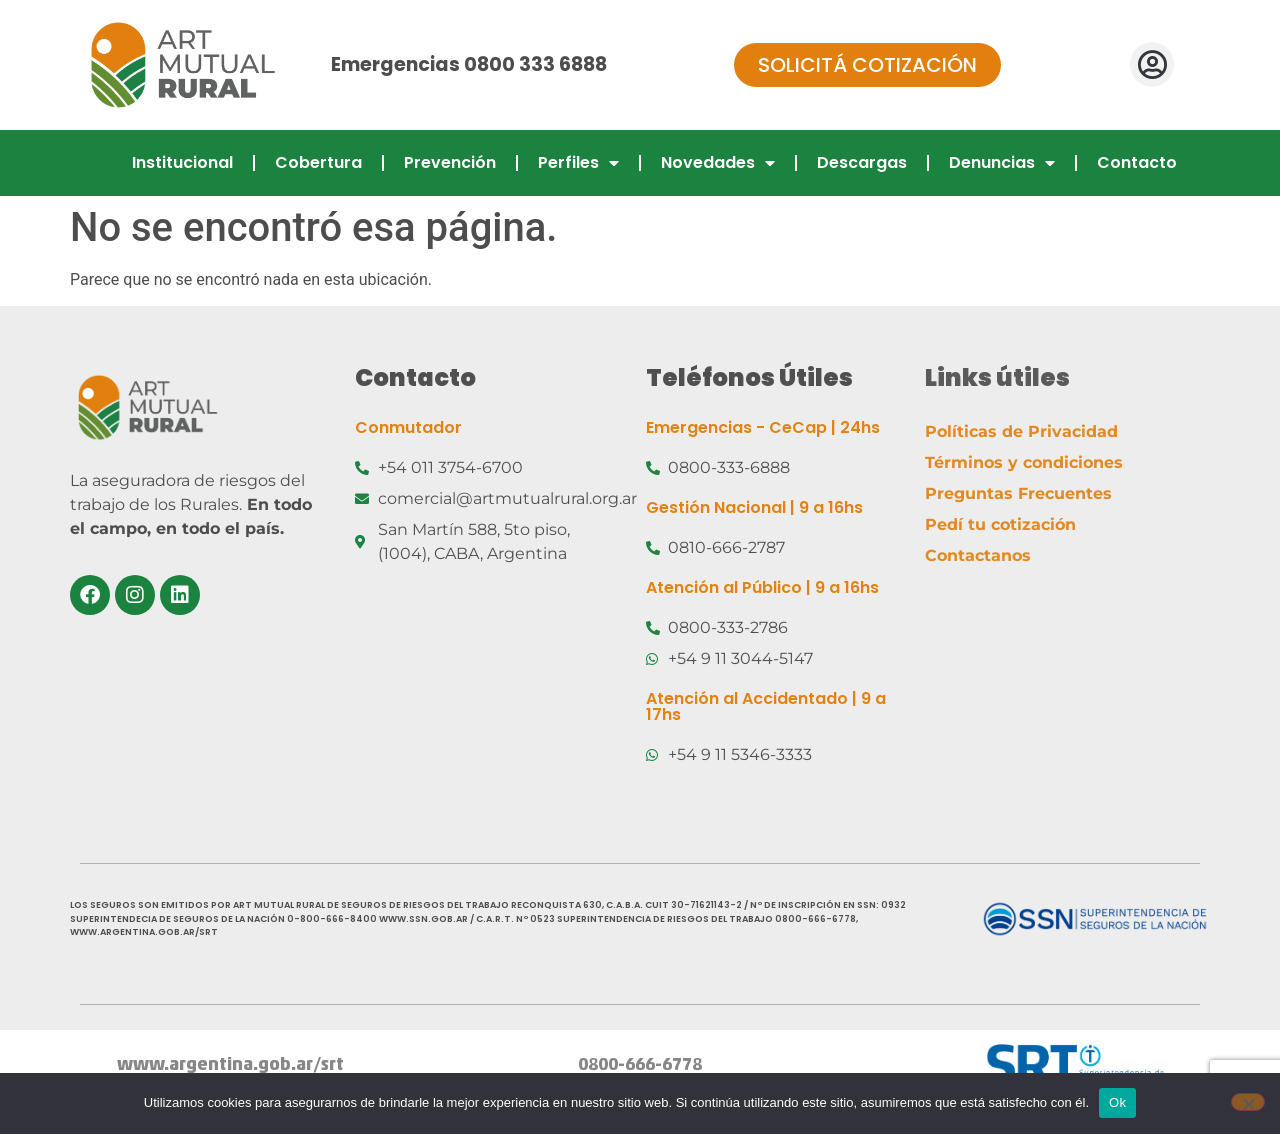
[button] (1152, 64)
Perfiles (578, 163)
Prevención (450, 162)
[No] (1248, 1102)
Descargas (862, 162)
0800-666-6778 (640, 1065)
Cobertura (318, 162)
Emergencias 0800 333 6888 (469, 64)
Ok (1117, 1102)
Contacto (1137, 162)
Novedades (718, 163)
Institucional (182, 162)
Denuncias (1002, 163)
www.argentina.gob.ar (215, 1065)
